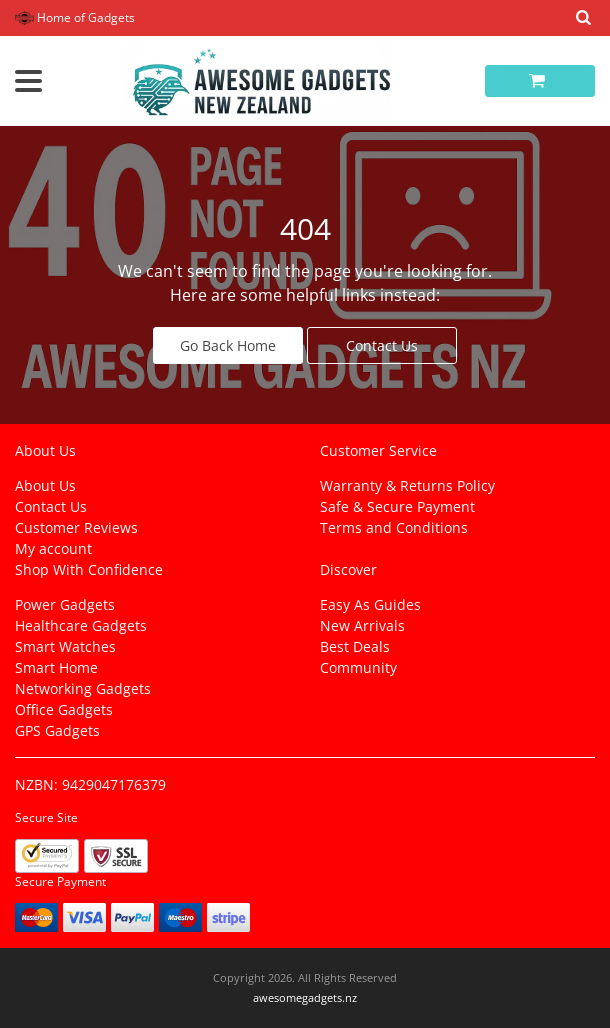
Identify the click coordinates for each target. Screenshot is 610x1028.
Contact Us (382, 345)
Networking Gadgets (83, 688)
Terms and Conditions (394, 527)
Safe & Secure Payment (397, 506)
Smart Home (56, 667)
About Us (45, 485)
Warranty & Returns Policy (407, 485)
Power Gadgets (65, 604)
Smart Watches (65, 646)
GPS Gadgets (57, 730)
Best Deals (355, 646)
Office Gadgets (64, 709)
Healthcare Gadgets (81, 625)
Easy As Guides (370, 604)
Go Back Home (228, 345)
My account (53, 548)
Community (358, 667)
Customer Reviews (76, 527)
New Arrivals (362, 625)
